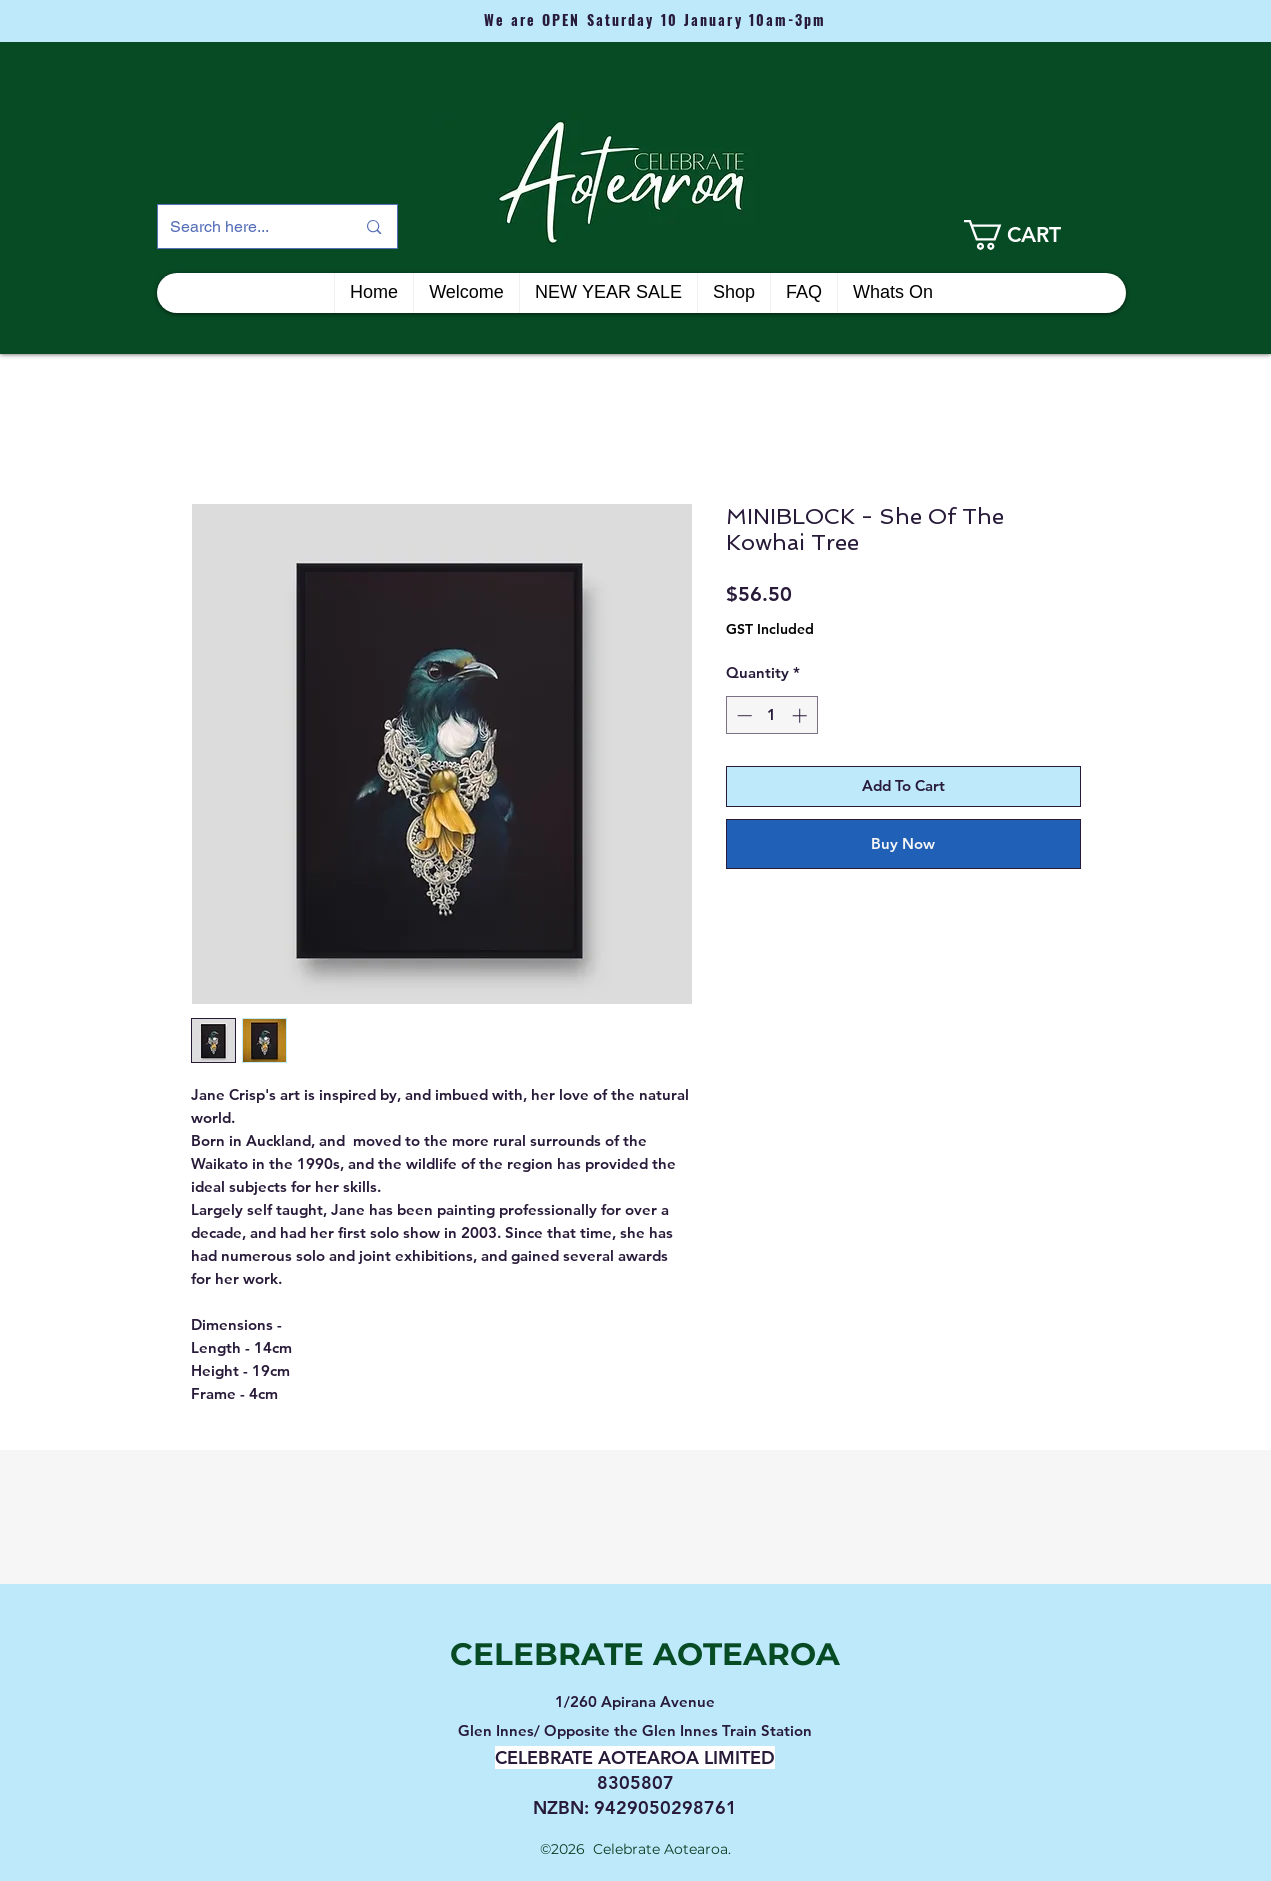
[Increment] (801, 715)
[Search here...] (248, 226)
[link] (1039, 235)
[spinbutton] (771, 715)
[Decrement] (742, 715)
